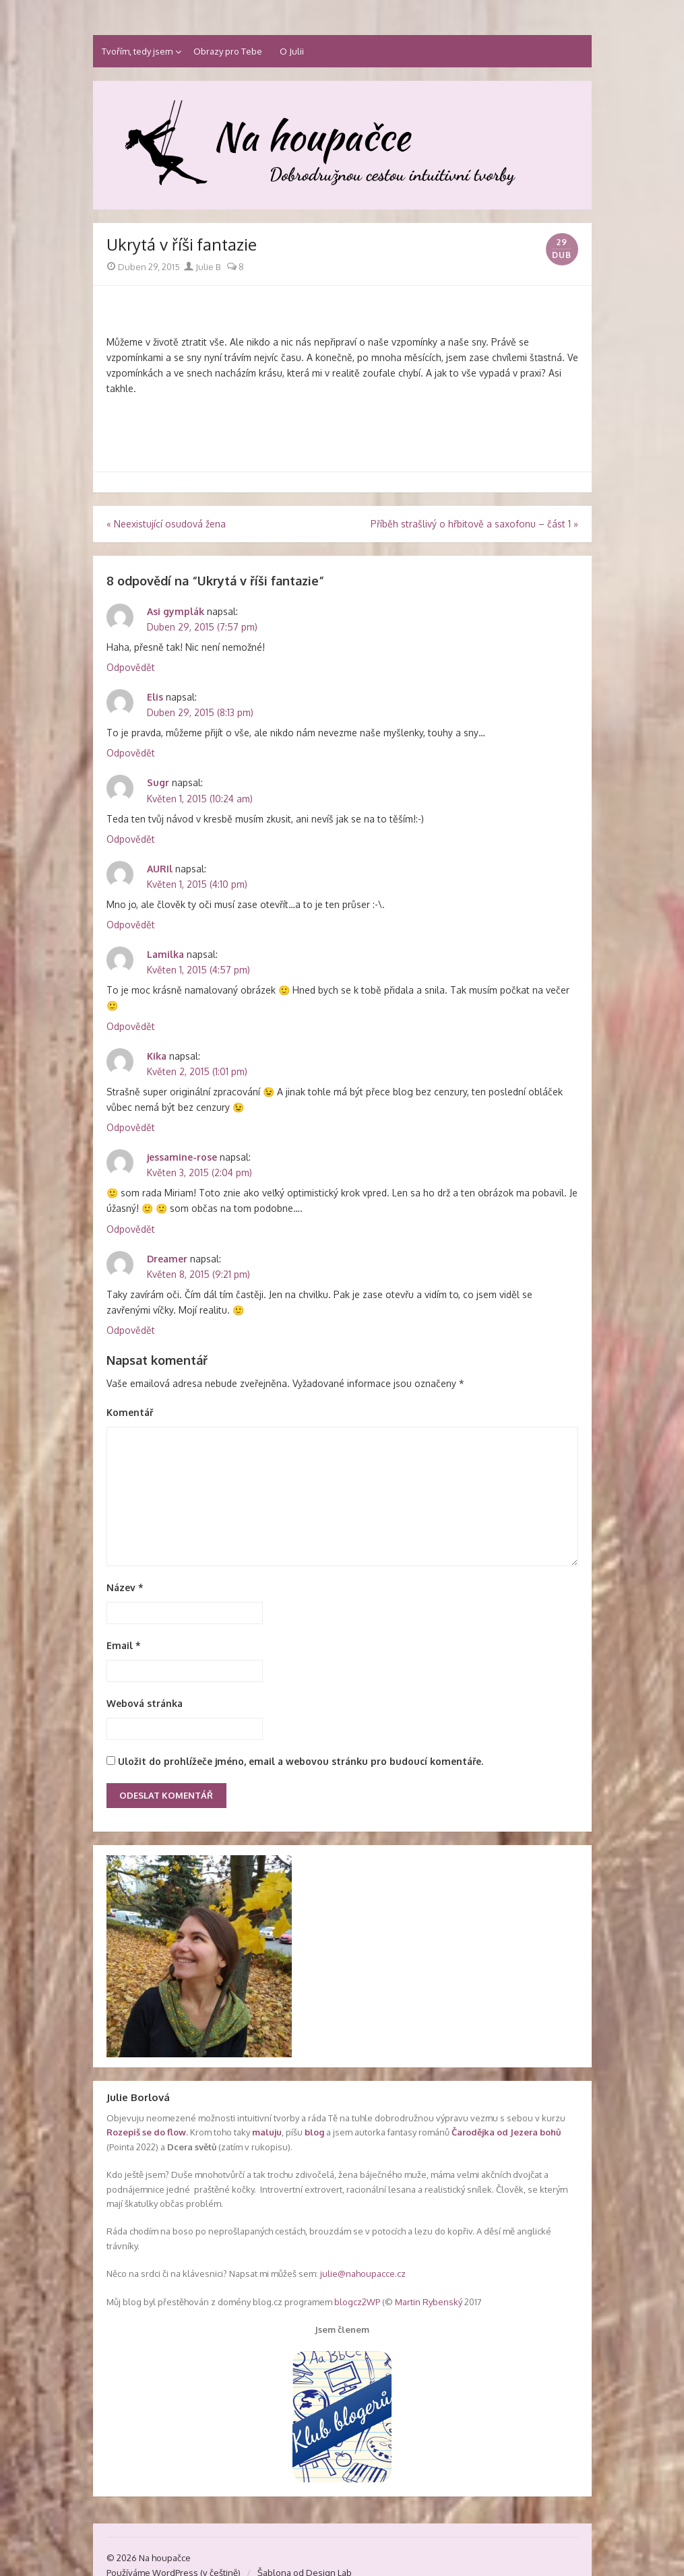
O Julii (292, 51)
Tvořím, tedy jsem (137, 51)
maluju (267, 2132)
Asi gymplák (175, 611)
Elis (155, 697)
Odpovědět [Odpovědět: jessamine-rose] (130, 1229)
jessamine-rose (182, 1157)
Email (123, 1645)
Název (125, 1587)
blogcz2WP (357, 2301)
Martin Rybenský (428, 2301)
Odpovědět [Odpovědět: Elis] (130, 753)
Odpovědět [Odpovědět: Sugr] (130, 839)
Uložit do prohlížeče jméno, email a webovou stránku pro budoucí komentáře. (300, 1761)
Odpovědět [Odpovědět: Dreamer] (130, 1330)
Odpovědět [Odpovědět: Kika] (130, 1127)
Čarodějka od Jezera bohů (506, 2132)
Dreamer (167, 1258)
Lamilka (165, 954)
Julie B (202, 266)
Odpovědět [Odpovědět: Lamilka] (130, 1026)
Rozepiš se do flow (146, 2132)
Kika (156, 1056)
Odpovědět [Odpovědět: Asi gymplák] (130, 667)
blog (314, 2132)
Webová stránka (144, 1703)
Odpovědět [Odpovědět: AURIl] (130, 924)
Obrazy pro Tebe (227, 51)
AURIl (160, 868)
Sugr (158, 782)
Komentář (129, 1412)
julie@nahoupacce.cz (363, 2273)
